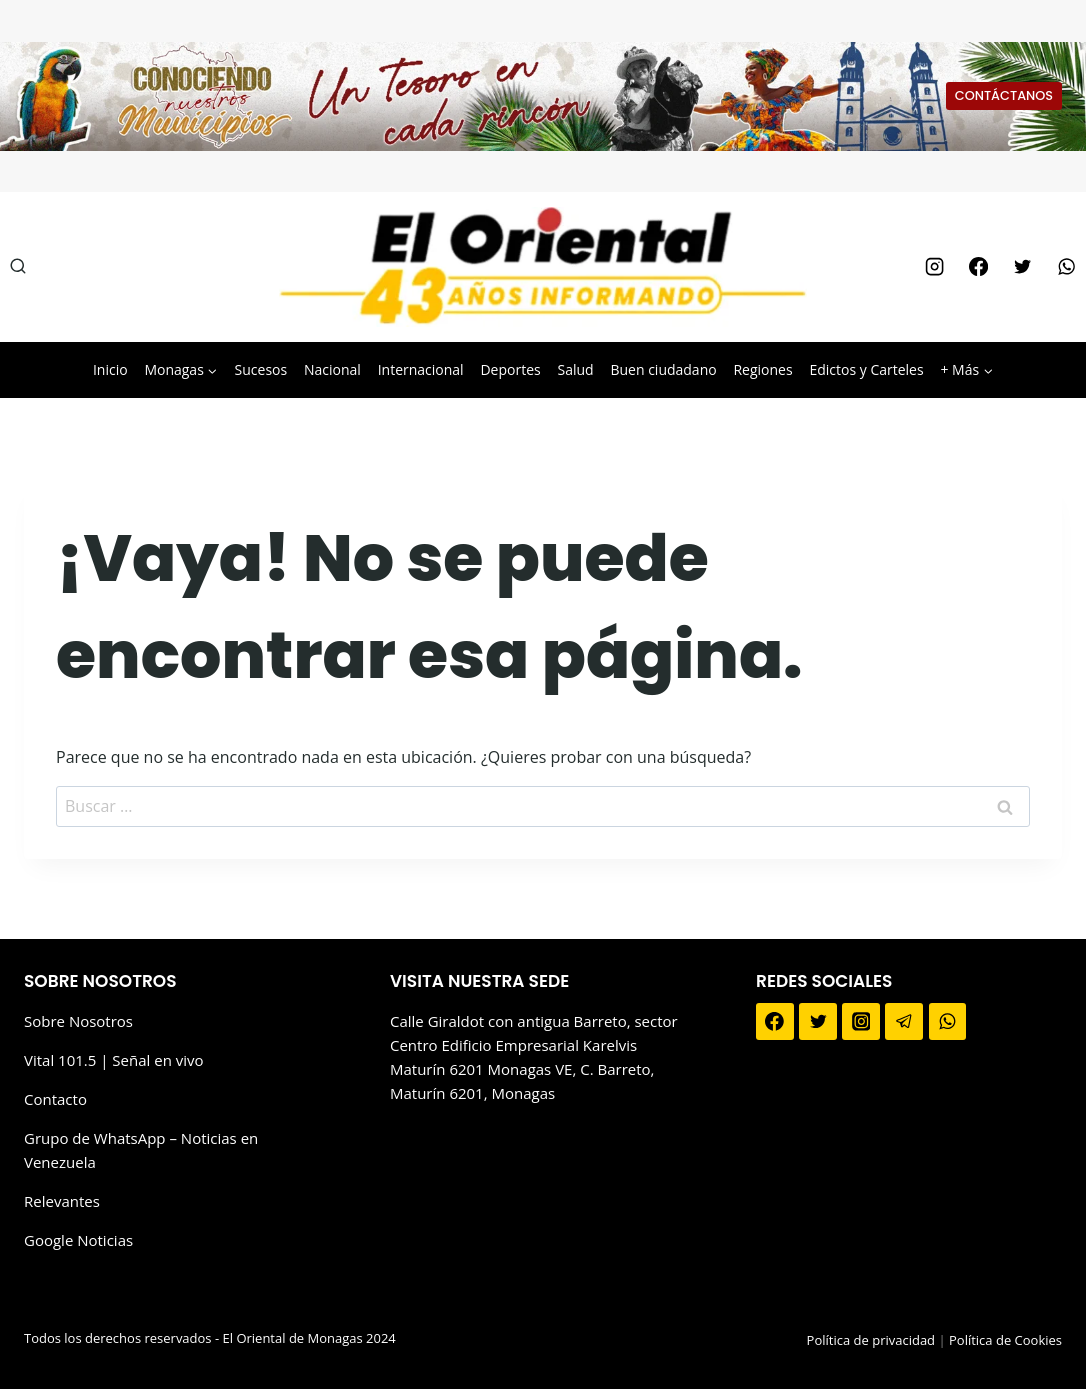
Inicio (110, 369)
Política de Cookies (1005, 1340)
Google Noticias (78, 1240)
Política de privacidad (871, 1340)
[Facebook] (978, 267)
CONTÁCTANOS (1004, 95)
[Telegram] (904, 1022)
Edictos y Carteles (866, 369)
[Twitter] (1022, 267)
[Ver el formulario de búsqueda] (18, 267)
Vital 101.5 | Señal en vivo (114, 1060)
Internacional (421, 369)
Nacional (332, 369)
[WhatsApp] (1067, 267)
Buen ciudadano (663, 369)
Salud (575, 369)
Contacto (55, 1099)
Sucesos (261, 369)
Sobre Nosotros (78, 1021)
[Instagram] (934, 267)
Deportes (510, 369)
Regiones (762, 369)
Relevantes (62, 1201)
